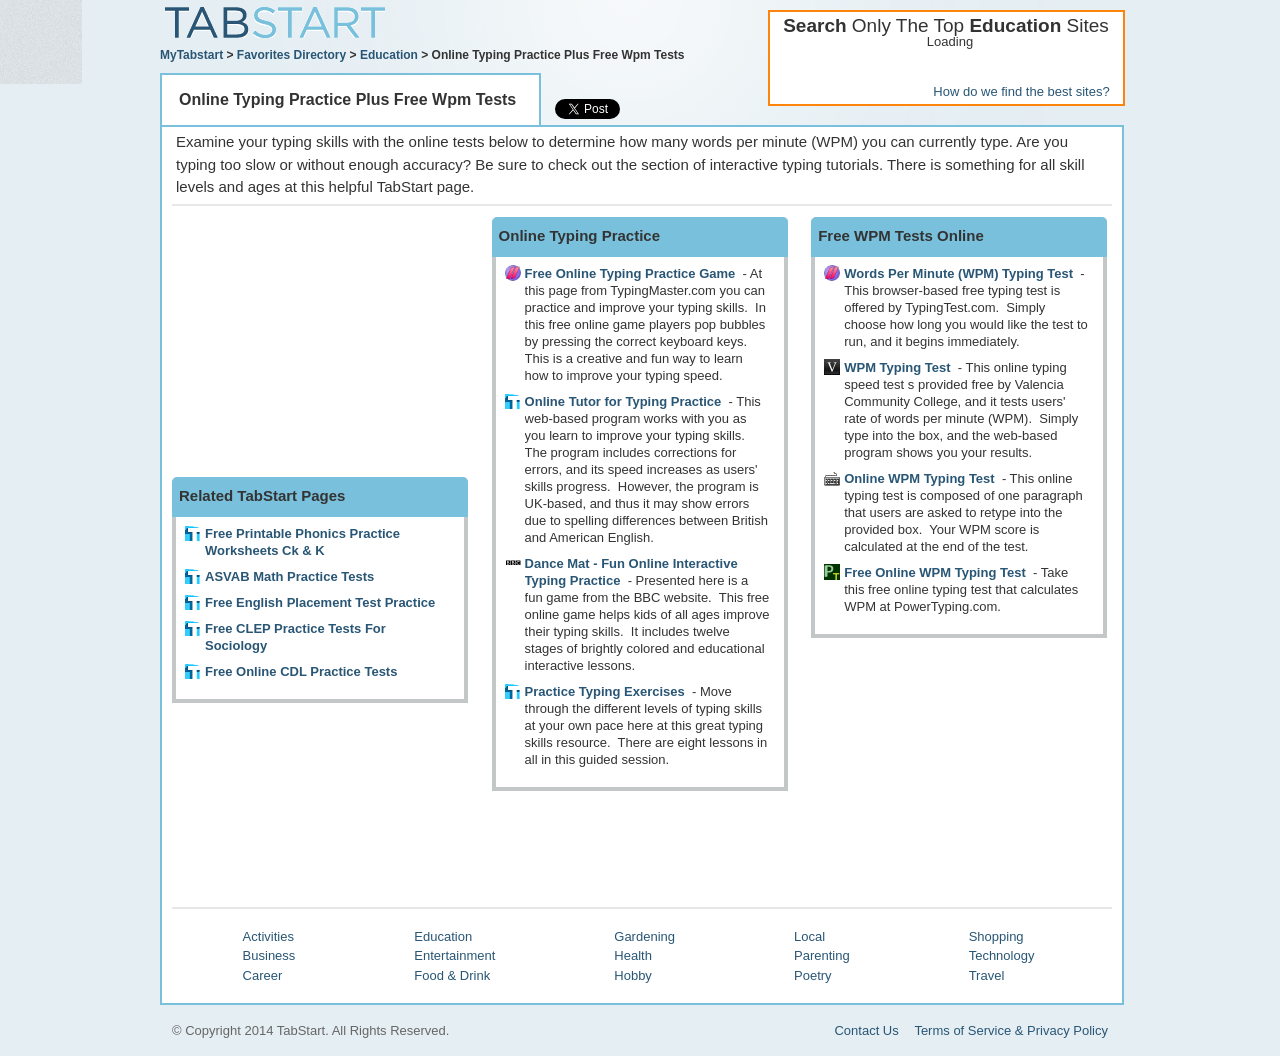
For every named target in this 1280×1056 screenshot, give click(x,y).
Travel (987, 975)
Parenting (822, 955)
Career (263, 975)
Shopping (996, 936)
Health (633, 955)
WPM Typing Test (897, 367)
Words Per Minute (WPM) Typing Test (958, 273)
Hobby (633, 975)
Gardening (644, 936)
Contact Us (866, 1030)
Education (389, 55)
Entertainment (454, 955)
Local (809, 936)
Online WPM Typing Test (919, 478)
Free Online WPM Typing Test (935, 572)
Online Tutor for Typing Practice (623, 401)
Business (269, 955)
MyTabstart (191, 55)
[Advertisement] (322, 342)
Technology (1002, 955)
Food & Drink (452, 975)
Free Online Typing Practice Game (630, 273)
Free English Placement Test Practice (320, 602)
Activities (268, 936)
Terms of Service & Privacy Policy (1011, 1030)
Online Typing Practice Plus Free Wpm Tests (347, 99)
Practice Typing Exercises (607, 691)
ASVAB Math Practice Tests (289, 576)
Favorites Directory (291, 55)
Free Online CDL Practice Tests (301, 671)
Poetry (813, 975)
